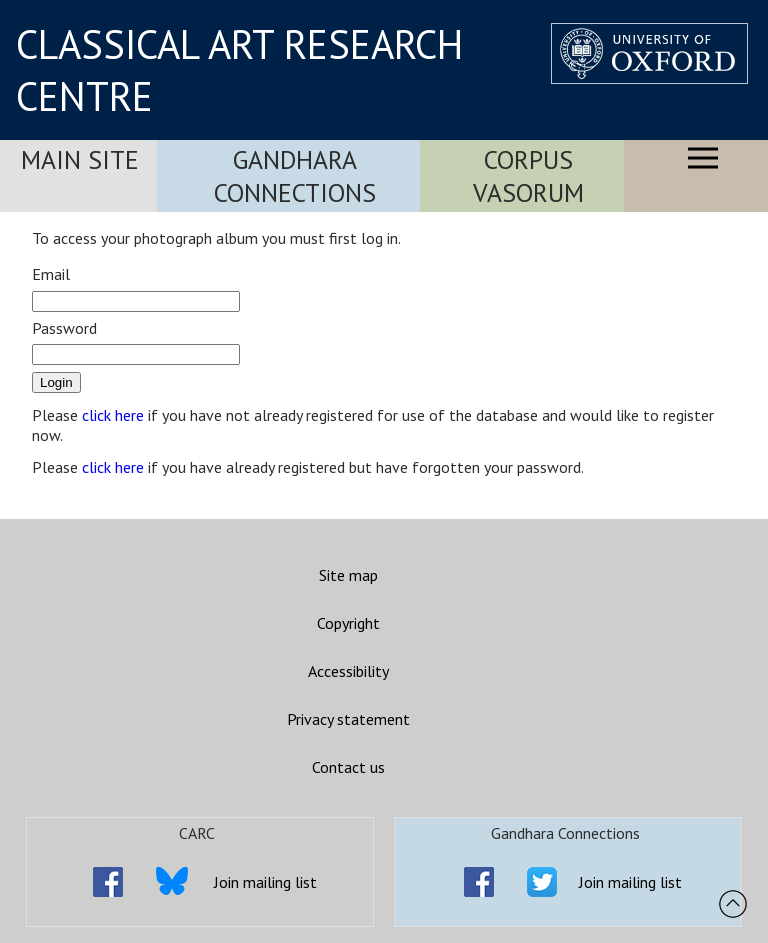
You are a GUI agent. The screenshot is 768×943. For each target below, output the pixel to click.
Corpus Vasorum (528, 176)
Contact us (348, 767)
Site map (348, 575)
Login (56, 382)
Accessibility (348, 671)
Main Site (80, 159)
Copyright (348, 623)
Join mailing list (265, 882)
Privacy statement (348, 719)
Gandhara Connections (295, 176)
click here (113, 415)
